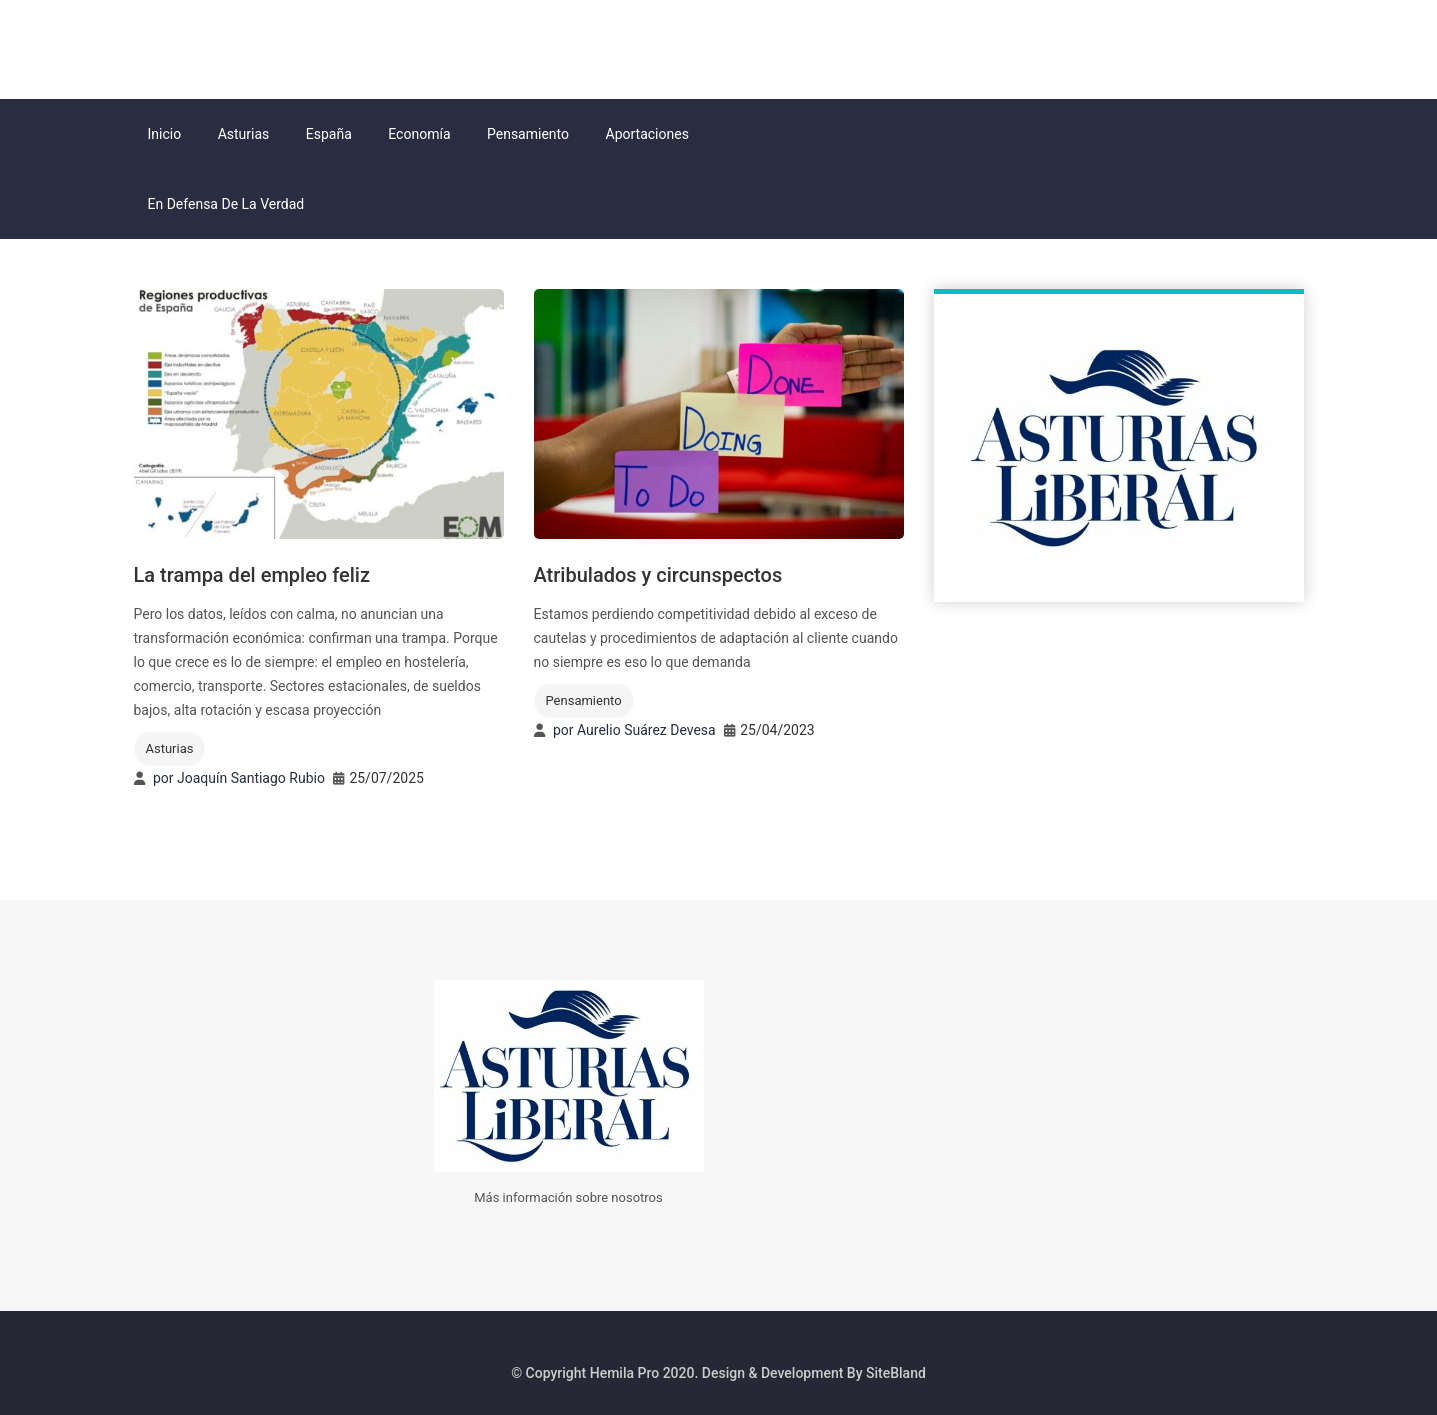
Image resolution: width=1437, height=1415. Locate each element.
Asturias (244, 134)
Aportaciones (647, 134)
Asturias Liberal (238, 46)
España (329, 134)
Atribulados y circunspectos (658, 575)
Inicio (165, 134)
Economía (419, 134)
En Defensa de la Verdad (226, 204)
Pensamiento (528, 134)
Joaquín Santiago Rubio (251, 778)
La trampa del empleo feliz (252, 575)
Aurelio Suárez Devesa (646, 730)
